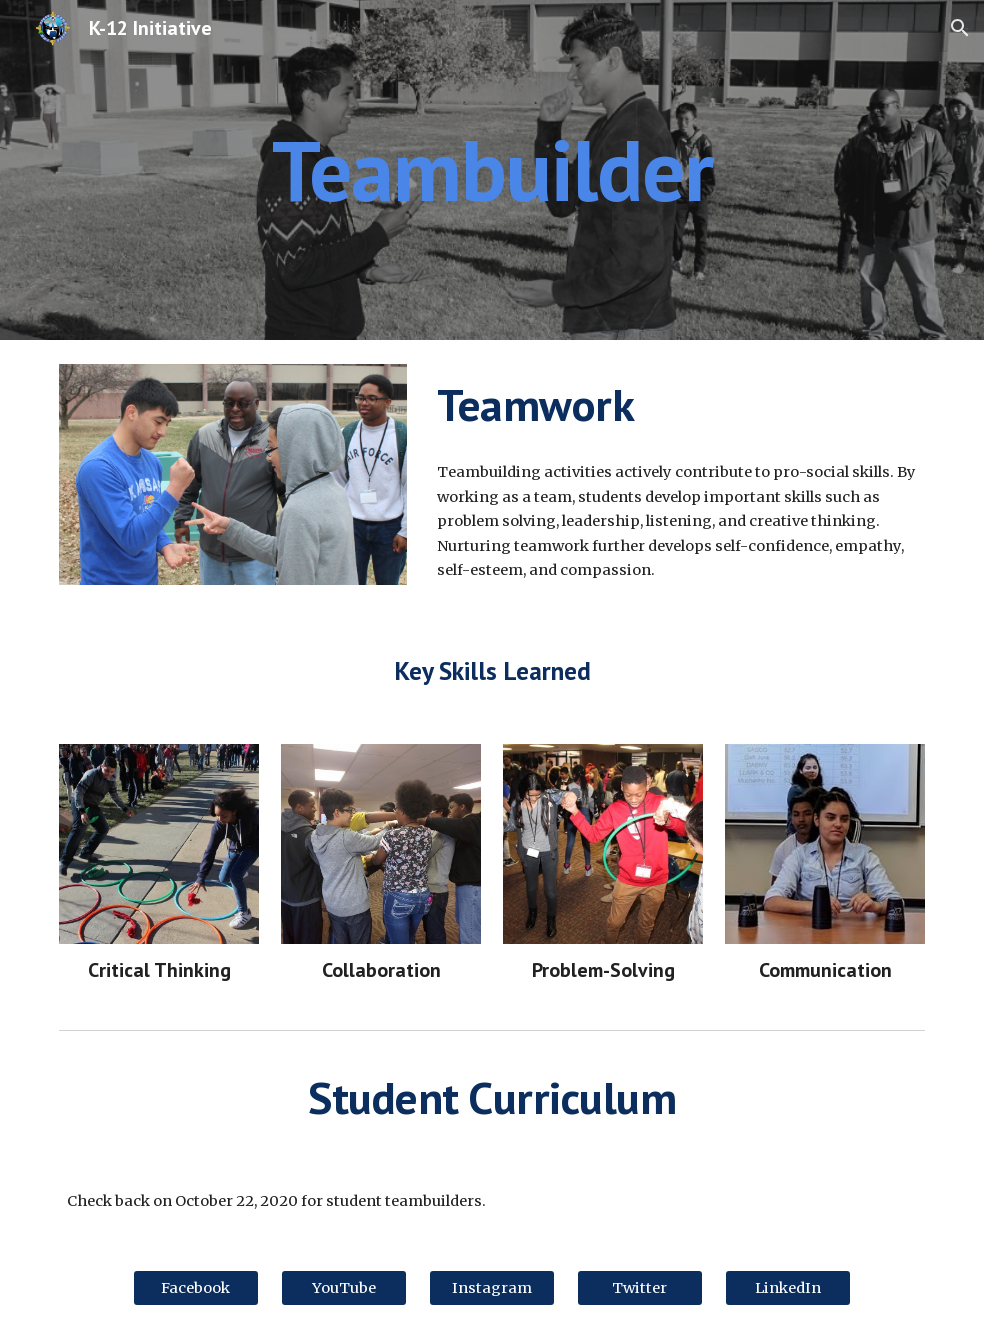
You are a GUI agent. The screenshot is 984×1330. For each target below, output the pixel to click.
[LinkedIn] (788, 1287)
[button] (960, 28)
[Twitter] (640, 1287)
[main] (492, 169)
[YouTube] (344, 1287)
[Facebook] (196, 1287)
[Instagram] (492, 1287)
